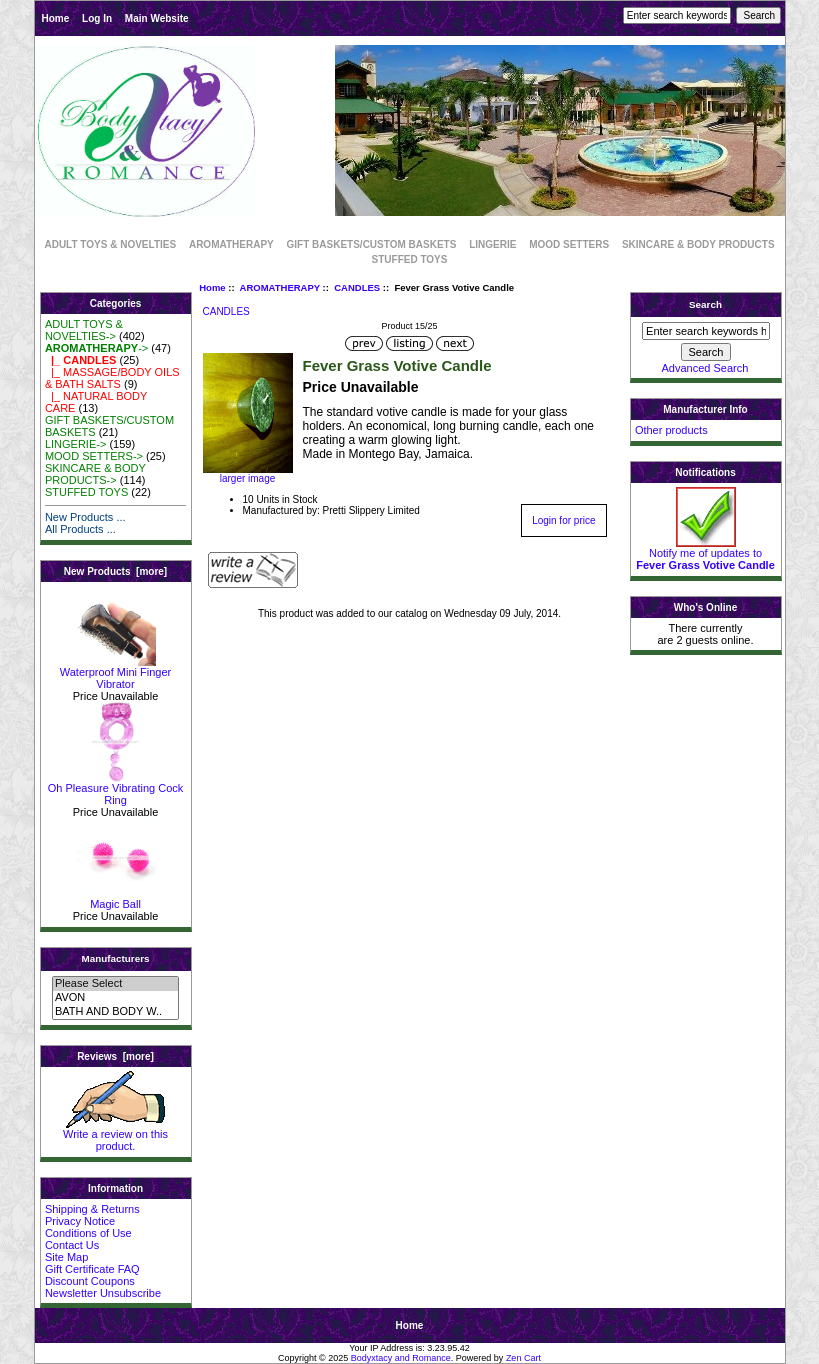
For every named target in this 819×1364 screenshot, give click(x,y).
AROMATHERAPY (280, 287)
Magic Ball (116, 899)
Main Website (157, 18)
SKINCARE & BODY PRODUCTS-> (95, 474)
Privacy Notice (80, 1221)
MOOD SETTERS (569, 244)
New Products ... (85, 517)
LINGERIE (492, 244)
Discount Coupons (90, 1281)
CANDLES (357, 287)
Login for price (563, 520)
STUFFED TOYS (410, 259)
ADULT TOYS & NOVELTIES (110, 244)
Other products (671, 430)
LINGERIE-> (75, 444)
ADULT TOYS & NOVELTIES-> (84, 330)
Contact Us (72, 1245)
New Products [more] (115, 571)
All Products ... (80, 529)
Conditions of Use (88, 1233)
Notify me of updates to (705, 554)
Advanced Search (705, 368)
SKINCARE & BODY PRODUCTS (698, 244)
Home (56, 18)
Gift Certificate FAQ (92, 1269)
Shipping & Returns (92, 1209)
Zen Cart (523, 1358)
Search (705, 304)
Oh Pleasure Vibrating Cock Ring (116, 789)
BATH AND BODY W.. (115, 1012)
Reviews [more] (115, 1056)
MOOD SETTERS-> (94, 456)
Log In (97, 18)
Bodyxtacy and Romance (401, 1358)
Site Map (66, 1257)
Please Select (115, 984)
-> (96, 348)
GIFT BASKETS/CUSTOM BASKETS (372, 244)
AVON (115, 998)
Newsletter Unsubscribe (103, 1293)
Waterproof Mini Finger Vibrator (115, 673)
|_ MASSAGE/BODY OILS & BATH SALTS (112, 378)
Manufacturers (115, 958)
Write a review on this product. (115, 1135)
